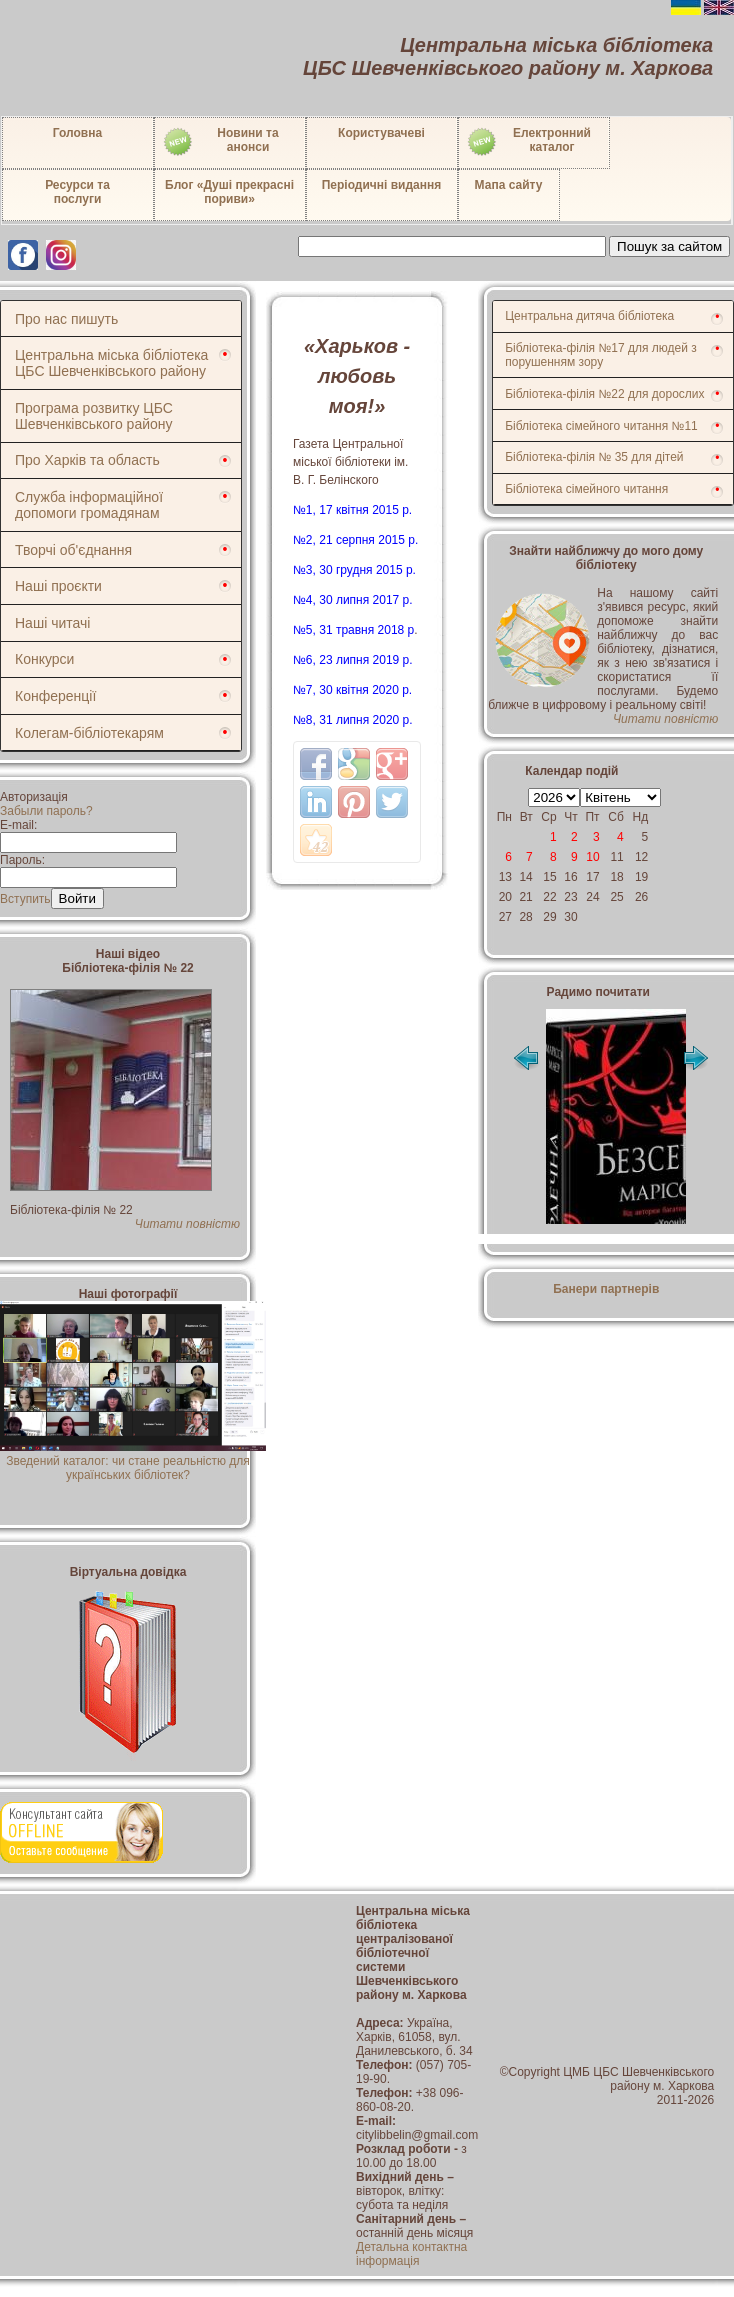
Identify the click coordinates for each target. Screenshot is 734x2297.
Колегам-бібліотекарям (89, 733)
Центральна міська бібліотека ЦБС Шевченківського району (111, 363)
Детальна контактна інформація (411, 2254)
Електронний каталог (528, 142)
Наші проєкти (58, 586)
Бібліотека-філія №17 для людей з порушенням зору (601, 355)
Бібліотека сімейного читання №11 (601, 426)
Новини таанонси (220, 142)
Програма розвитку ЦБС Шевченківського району (94, 416)
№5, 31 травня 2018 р (353, 630)
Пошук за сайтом (669, 246)
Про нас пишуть (66, 319)
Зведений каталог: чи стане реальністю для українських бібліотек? (133, 1461)
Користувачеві (381, 133)
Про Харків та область (87, 460)
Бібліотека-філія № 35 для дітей (594, 457)
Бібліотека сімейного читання (586, 489)
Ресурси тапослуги (77, 192)
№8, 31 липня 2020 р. (353, 720)
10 (592, 857)
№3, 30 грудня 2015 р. (354, 570)
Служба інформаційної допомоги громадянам (89, 505)
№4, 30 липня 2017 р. (353, 600)
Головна (77, 133)
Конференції (55, 696)
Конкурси (44, 659)
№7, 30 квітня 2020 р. (352, 690)
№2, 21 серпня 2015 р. (355, 540)
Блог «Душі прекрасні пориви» (229, 192)
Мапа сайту (509, 185)
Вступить (25, 899)
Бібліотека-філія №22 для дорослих (604, 394)
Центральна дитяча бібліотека (589, 316)
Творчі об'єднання (73, 550)
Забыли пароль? (46, 811)
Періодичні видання (382, 185)
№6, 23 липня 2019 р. (353, 660)
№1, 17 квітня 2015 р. (352, 510)
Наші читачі (52, 623)
